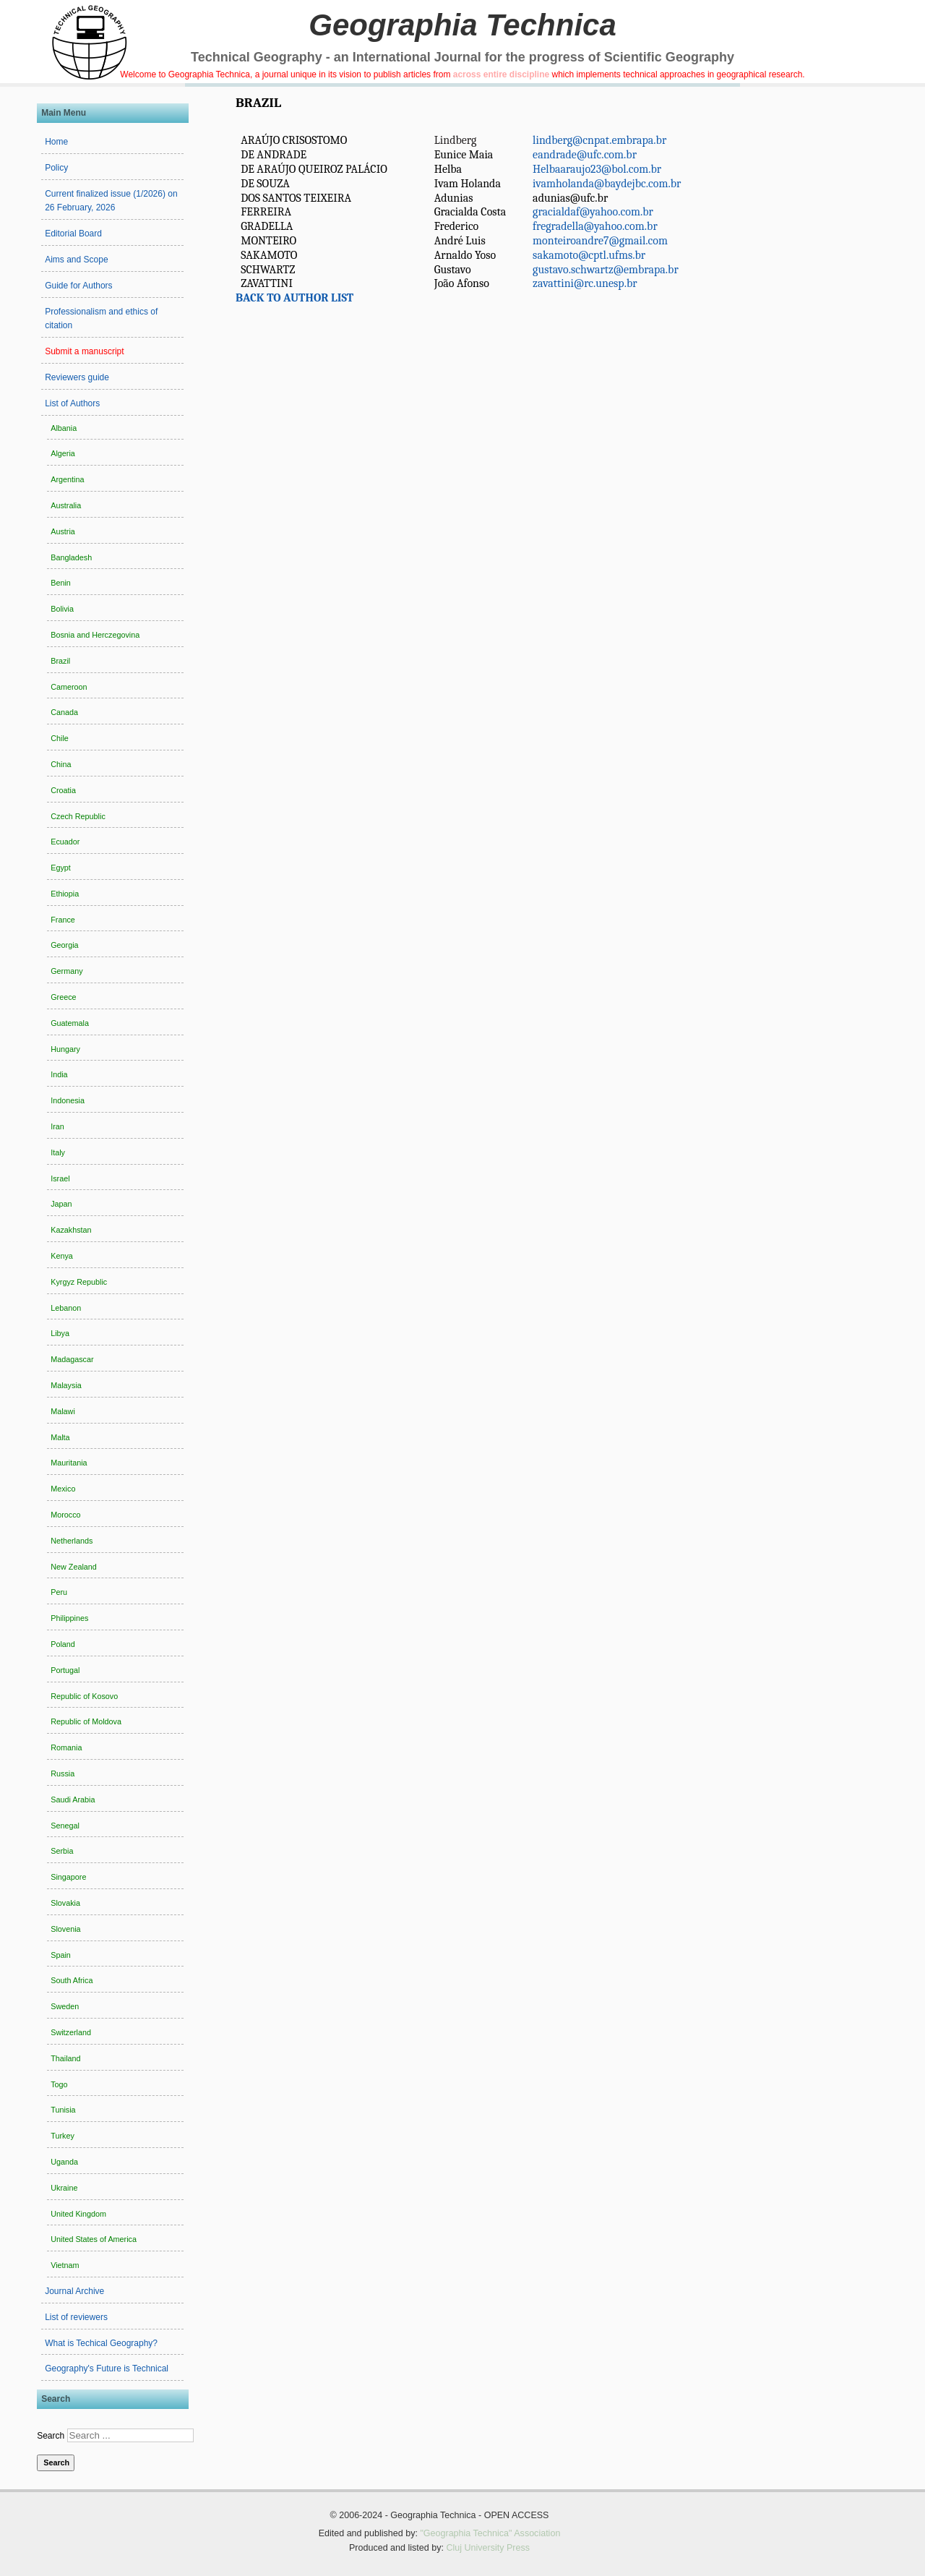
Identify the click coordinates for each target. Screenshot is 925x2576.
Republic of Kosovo (84, 1696)
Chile (60, 738)
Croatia (63, 790)
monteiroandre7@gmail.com (600, 240)
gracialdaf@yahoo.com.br (593, 211)
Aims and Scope (76, 259)
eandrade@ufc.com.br (585, 154)
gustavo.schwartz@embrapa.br (606, 269)
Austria (63, 531)
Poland (63, 1644)
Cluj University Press (488, 2548)
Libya (60, 1333)
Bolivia (62, 608)
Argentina (67, 479)
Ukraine (64, 2187)
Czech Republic (78, 816)
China (61, 764)
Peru (59, 1592)
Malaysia (66, 1385)
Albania (64, 428)
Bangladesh (71, 557)
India (59, 1074)
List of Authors (72, 403)
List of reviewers (76, 2317)
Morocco (65, 1514)
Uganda (64, 2161)
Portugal (65, 1670)
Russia (62, 1773)
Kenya (62, 1255)
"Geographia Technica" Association (490, 2533)
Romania (66, 1747)
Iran (57, 1126)
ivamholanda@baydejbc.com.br (607, 183)
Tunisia (63, 2109)
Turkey (62, 2135)
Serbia (62, 1851)
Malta (60, 1437)
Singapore (68, 1877)
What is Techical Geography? (101, 2343)
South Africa (71, 1980)
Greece (63, 997)
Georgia (64, 945)
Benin (61, 582)
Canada (64, 712)
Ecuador (65, 841)
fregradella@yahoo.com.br (595, 226)
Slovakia (65, 1903)
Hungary (65, 1049)
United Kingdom (78, 2213)
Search (50, 2436)
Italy (58, 1152)
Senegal (65, 1825)
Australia (66, 505)
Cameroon (69, 686)
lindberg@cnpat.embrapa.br (599, 140)
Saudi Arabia (73, 1799)
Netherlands (71, 1540)
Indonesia (68, 1100)
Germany (66, 971)
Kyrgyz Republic (79, 1282)
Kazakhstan (71, 1229)
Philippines (69, 1618)
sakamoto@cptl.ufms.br (589, 255)
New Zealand (74, 1566)
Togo (59, 2084)
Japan (61, 1203)
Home (56, 142)
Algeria (63, 453)
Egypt (61, 867)
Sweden (65, 2006)
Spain (61, 1955)
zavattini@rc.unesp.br (585, 283)
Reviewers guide (77, 377)
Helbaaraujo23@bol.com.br (597, 169)
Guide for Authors (78, 286)
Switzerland (71, 2032)
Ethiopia (65, 893)
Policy (56, 168)
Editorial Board (73, 233)
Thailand (65, 2058)
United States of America (94, 2239)
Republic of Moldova (86, 1721)
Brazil (60, 660)
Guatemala (70, 1023)
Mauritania (69, 1462)
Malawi (63, 1411)
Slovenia (65, 1929)
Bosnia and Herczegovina (95, 634)
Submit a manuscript (84, 351)
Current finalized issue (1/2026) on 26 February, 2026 (111, 201)
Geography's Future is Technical (106, 2368)
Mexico (63, 1488)
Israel (60, 1178)
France (63, 919)
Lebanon (66, 1308)
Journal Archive (74, 2291)
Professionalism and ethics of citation (101, 319)
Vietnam (65, 2265)
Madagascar (72, 1359)
